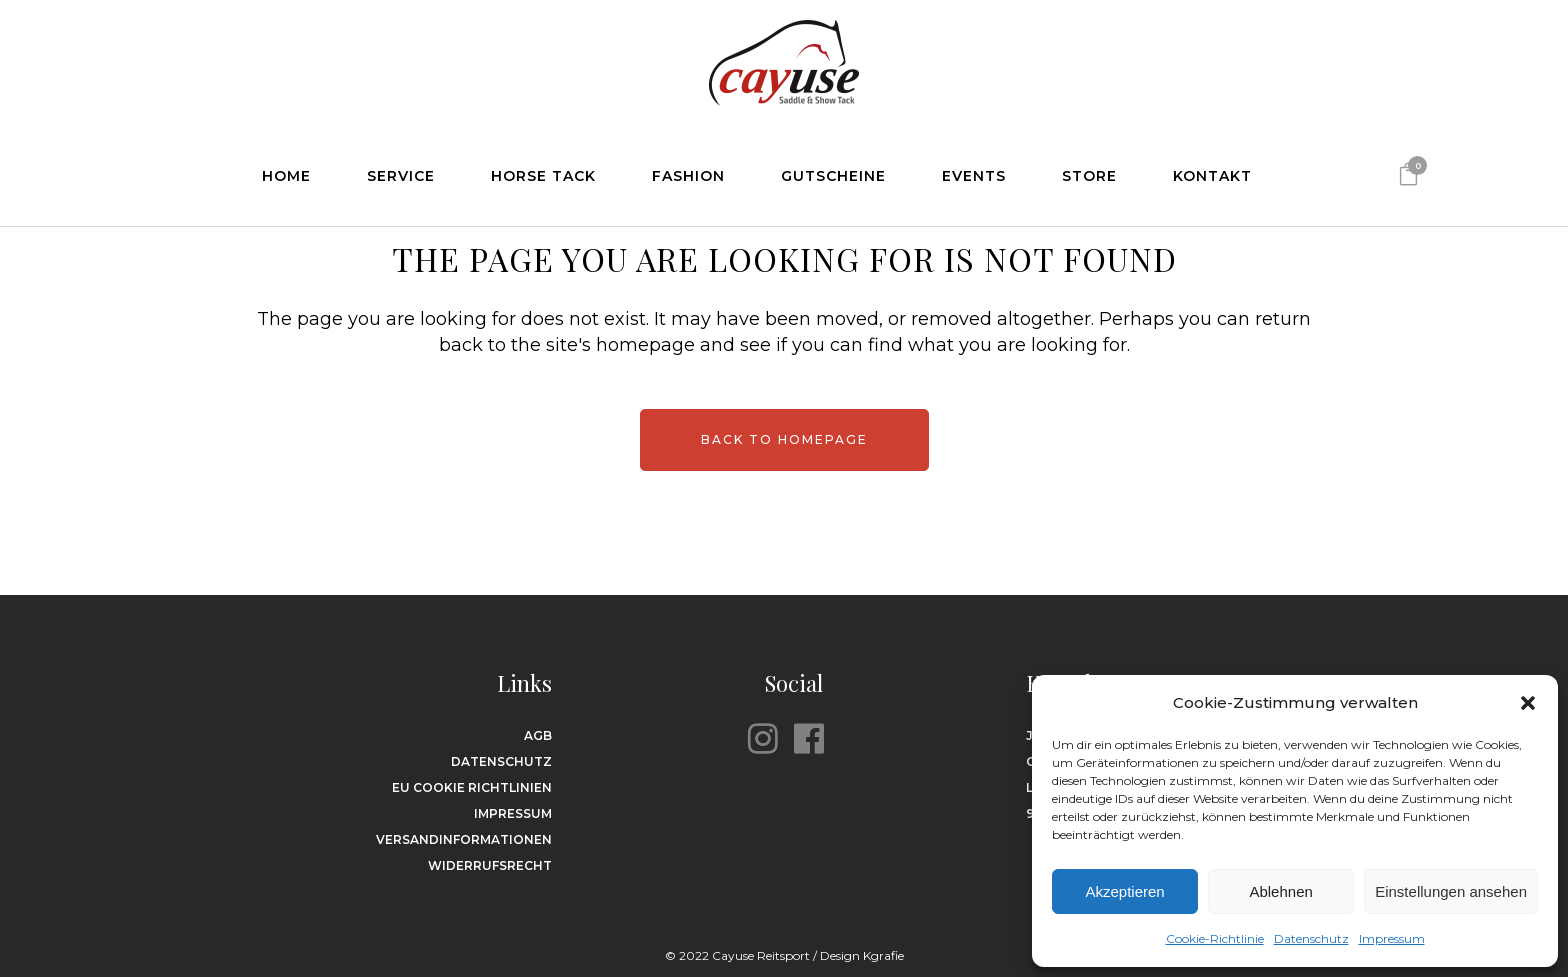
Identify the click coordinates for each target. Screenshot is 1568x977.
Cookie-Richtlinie (1215, 938)
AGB (538, 735)
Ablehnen (1280, 891)
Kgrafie (883, 955)
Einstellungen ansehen (1451, 891)
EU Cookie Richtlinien (472, 787)
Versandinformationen (464, 839)
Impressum (1392, 938)
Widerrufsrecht (490, 865)
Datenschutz (1311, 938)
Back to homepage (784, 439)
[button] (1528, 703)
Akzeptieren (1124, 891)
